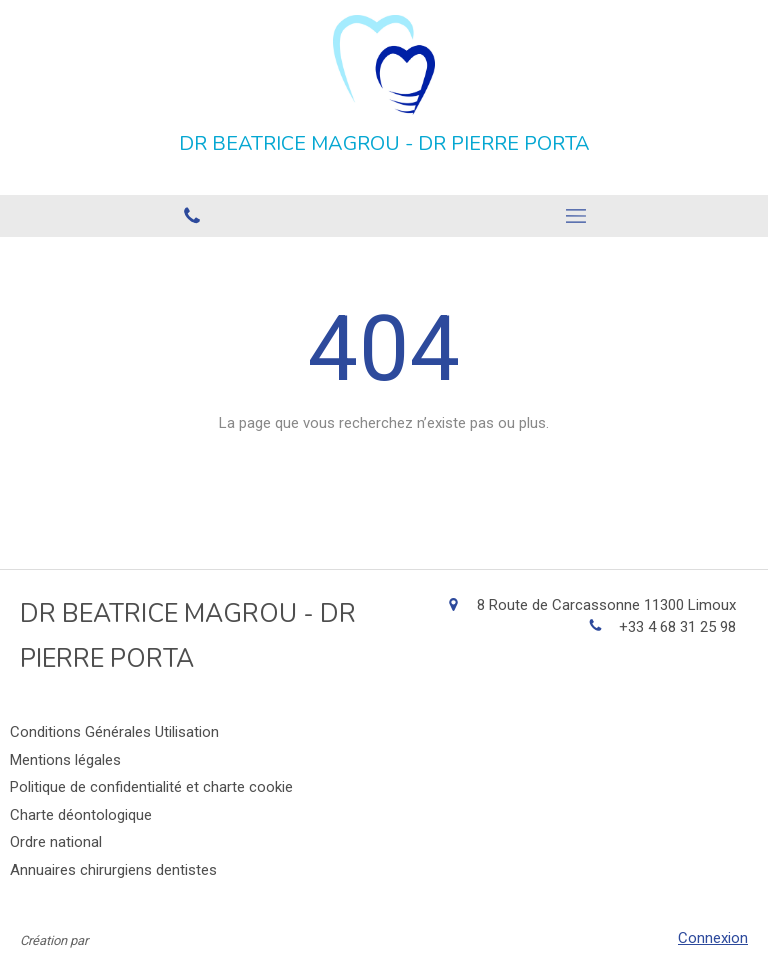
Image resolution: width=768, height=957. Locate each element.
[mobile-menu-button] (576, 216)
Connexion (713, 938)
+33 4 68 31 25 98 (677, 627)
